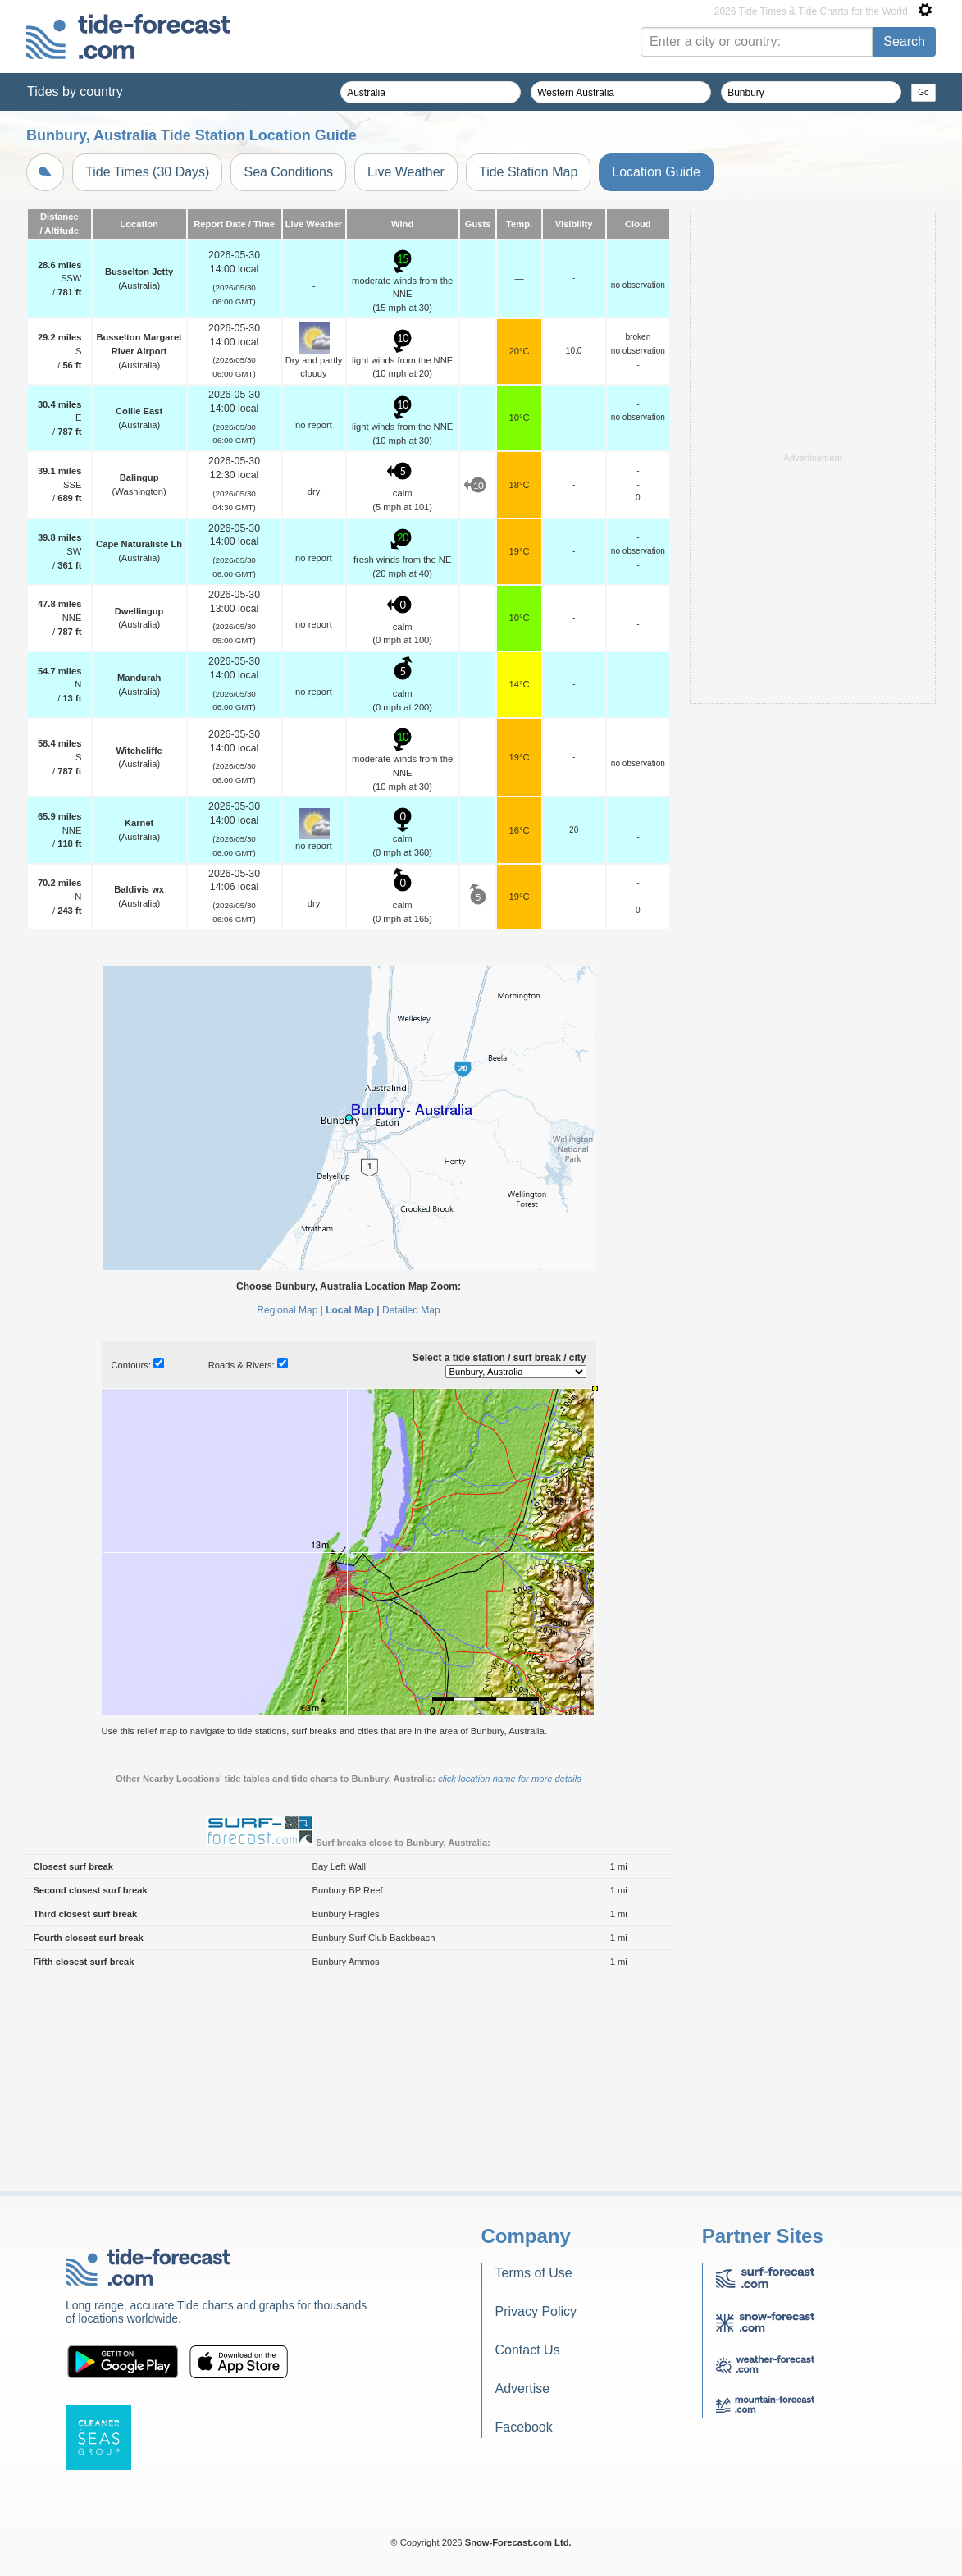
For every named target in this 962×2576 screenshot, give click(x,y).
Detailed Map (411, 1515)
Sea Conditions (288, 172)
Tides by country (75, 91)
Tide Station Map (528, 172)
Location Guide (656, 172)
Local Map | (352, 1515)
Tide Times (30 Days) (147, 172)
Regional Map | (290, 1515)
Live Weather (406, 172)
